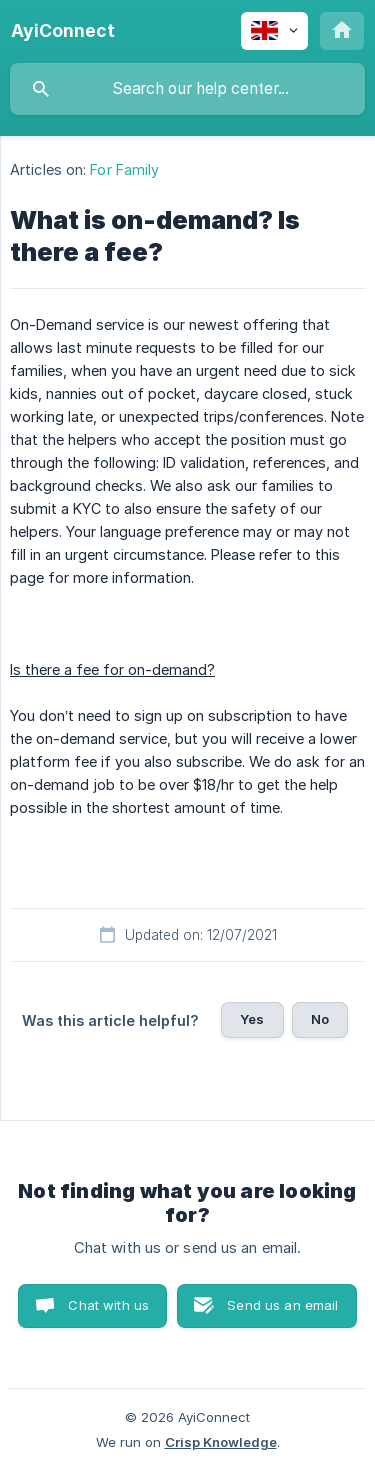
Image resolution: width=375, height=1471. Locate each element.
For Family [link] (124, 169)
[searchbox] (187, 89)
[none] (63, 31)
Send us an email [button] (282, 1305)
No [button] (320, 1019)
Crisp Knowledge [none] (221, 1442)
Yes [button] (252, 1019)
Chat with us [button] (108, 1305)
